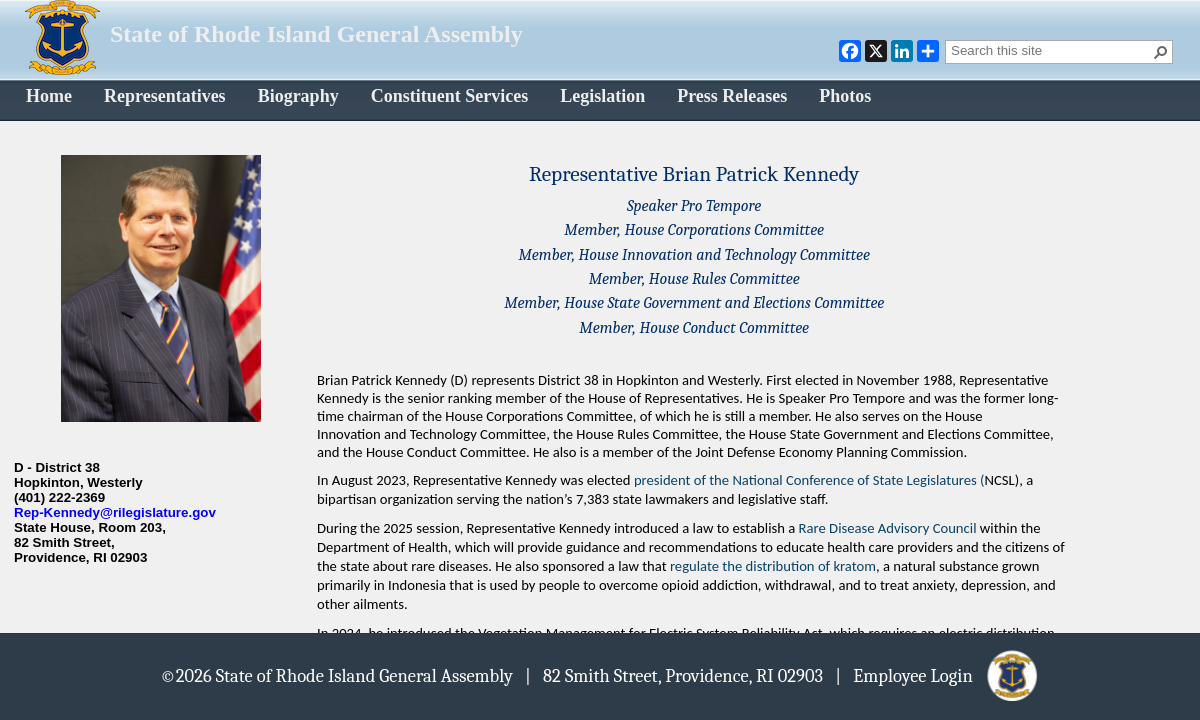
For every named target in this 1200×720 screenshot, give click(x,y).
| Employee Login (937, 675)
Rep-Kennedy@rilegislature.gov (115, 512)
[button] (1161, 52)
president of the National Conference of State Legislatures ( (809, 480)
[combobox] (1051, 50)
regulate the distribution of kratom (773, 566)
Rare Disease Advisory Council (888, 528)
